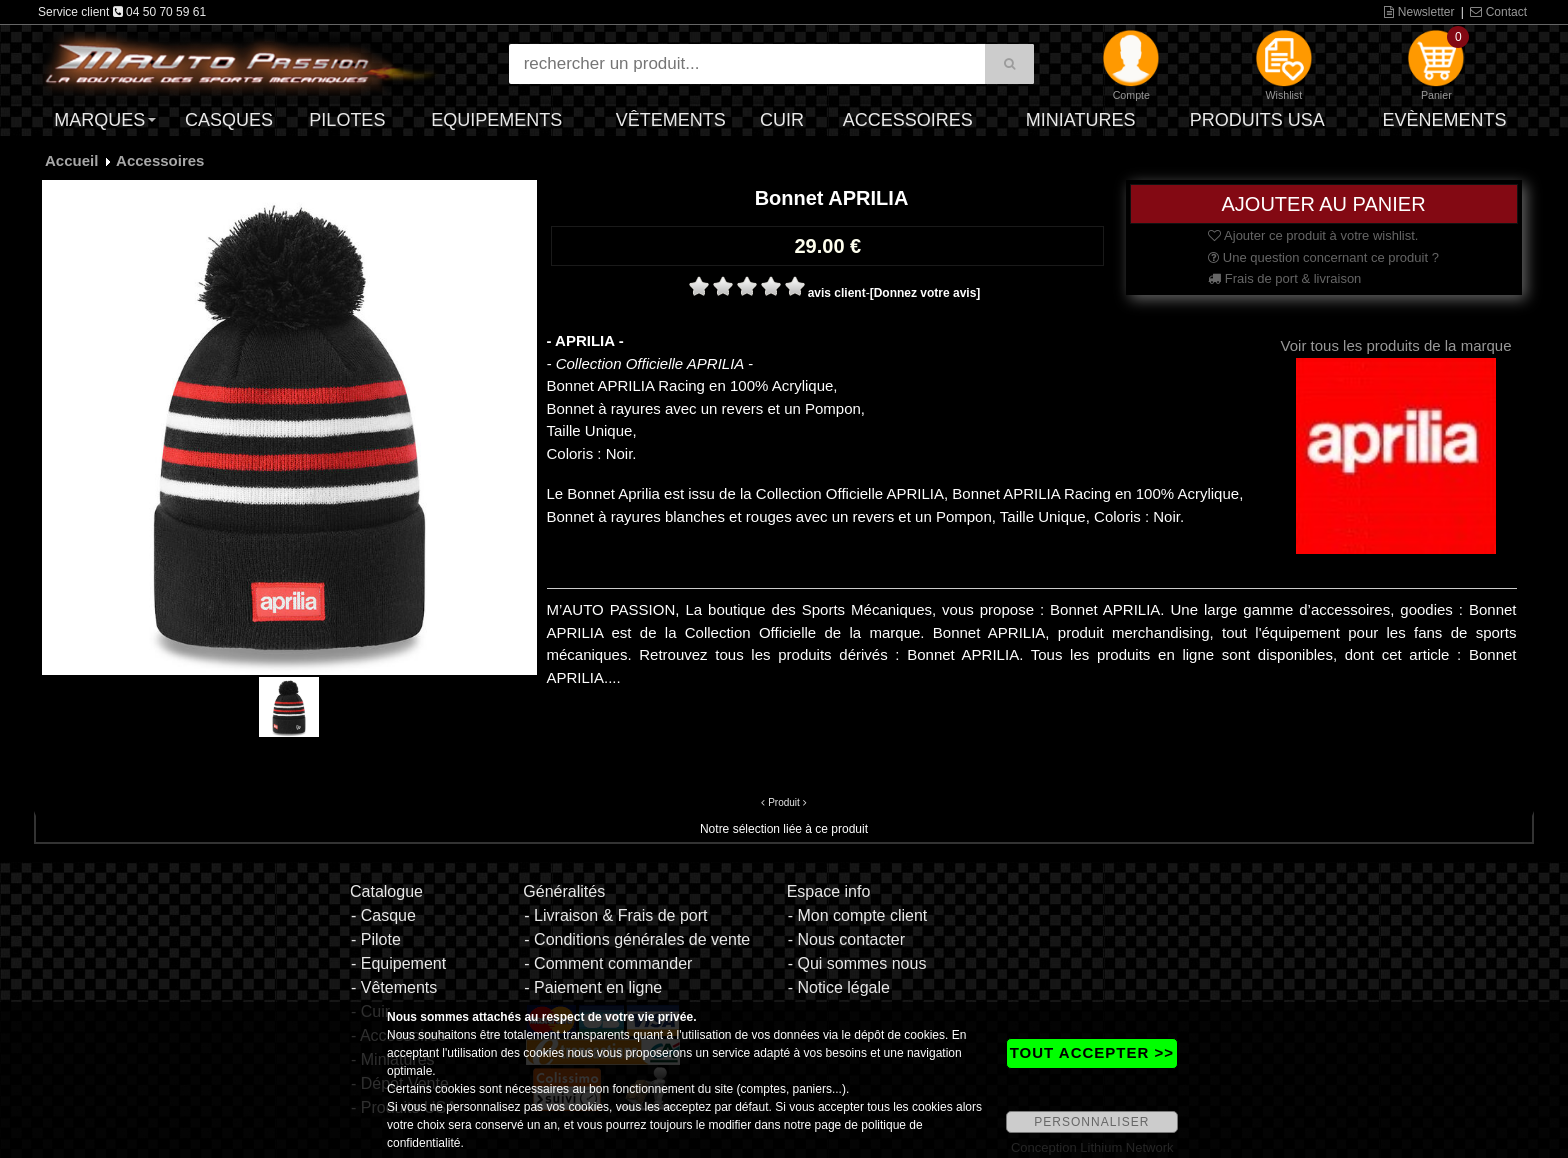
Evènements (1444, 120)
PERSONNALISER (1091, 1122)
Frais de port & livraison (1284, 278)
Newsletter (1419, 12)
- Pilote (376, 939)
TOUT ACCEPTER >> (1092, 1052)
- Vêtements (394, 987)
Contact (1498, 12)
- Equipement (398, 963)
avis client (837, 293)
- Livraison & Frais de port (615, 915)
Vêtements (671, 120)
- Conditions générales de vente (637, 939)
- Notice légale (839, 987)
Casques (229, 120)
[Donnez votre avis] (925, 293)
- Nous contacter (846, 939)
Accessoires (908, 120)
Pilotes (347, 120)
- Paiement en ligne (593, 987)
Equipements (496, 120)
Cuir (782, 120)
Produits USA (1257, 120)
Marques (99, 120)
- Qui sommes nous (857, 963)
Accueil (71, 160)
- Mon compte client (858, 915)
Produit (784, 802)
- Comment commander (608, 963)
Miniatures (1081, 120)
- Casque (383, 915)
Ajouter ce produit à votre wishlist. (1313, 235)
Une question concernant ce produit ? (1323, 257)
